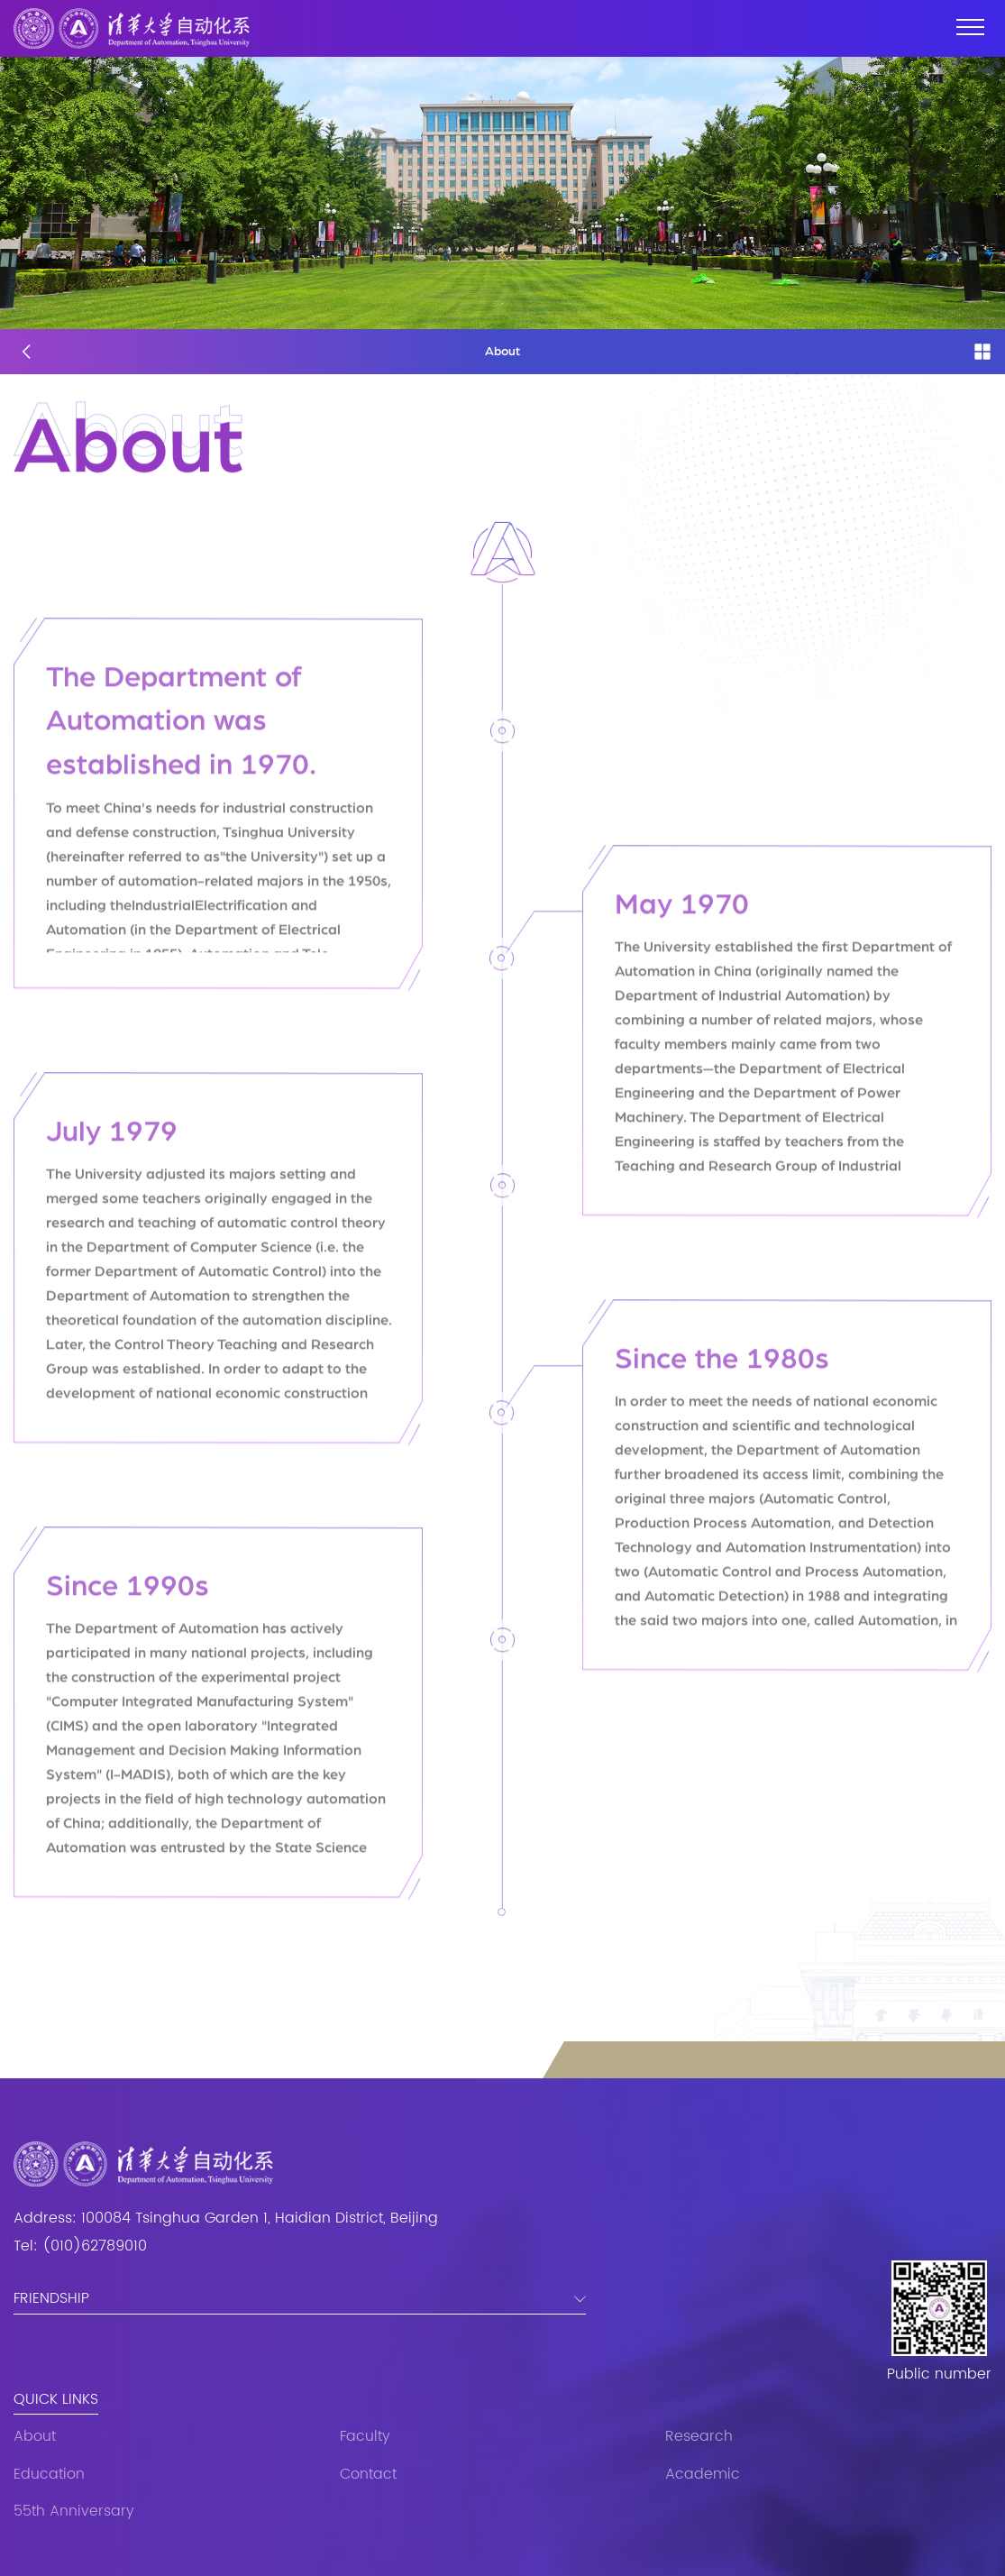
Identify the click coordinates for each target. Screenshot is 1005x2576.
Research (699, 2437)
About (35, 2437)
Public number (939, 2375)
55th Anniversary (74, 2511)
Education (49, 2474)
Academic (702, 2474)
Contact (368, 2474)
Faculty (365, 2437)
